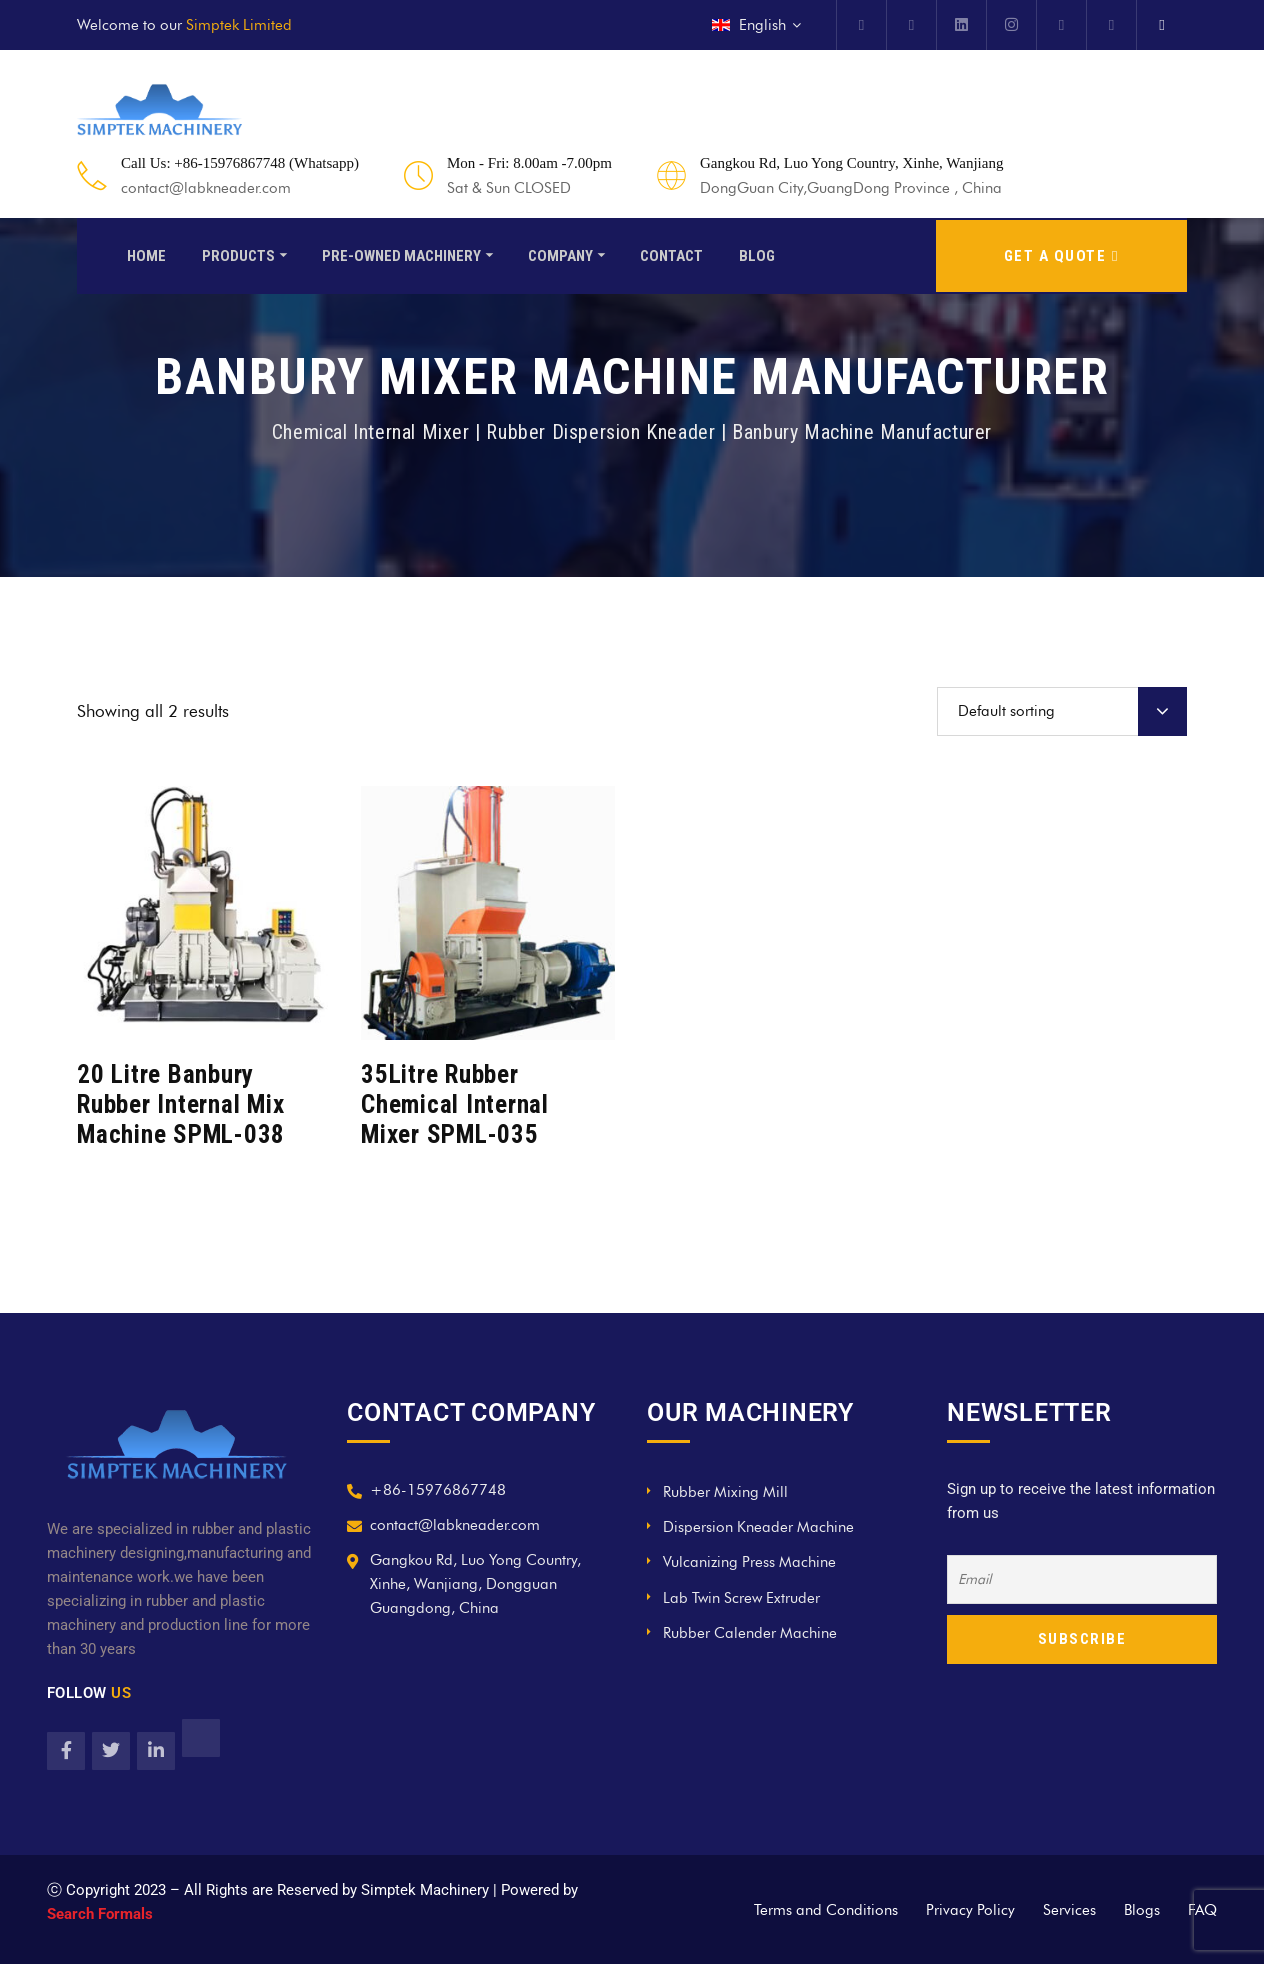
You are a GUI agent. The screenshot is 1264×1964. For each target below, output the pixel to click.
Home (146, 254)
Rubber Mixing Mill (725, 1492)
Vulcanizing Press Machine (749, 1562)
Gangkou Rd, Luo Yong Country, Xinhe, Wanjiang (851, 163)
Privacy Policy (970, 1910)
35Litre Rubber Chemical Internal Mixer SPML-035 (455, 1104)
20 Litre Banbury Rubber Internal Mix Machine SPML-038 (181, 1104)
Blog (757, 254)
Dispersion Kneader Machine (758, 1527)
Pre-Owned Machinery (401, 254)
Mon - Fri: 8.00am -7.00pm (529, 163)
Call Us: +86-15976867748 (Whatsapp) (240, 163)
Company (560, 254)
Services (1069, 1910)
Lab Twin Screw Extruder (741, 1598)
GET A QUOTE (1061, 254)
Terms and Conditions (826, 1910)
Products (238, 254)
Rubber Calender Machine (750, 1633)
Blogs (1142, 1910)
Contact (671, 254)
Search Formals (100, 1914)
